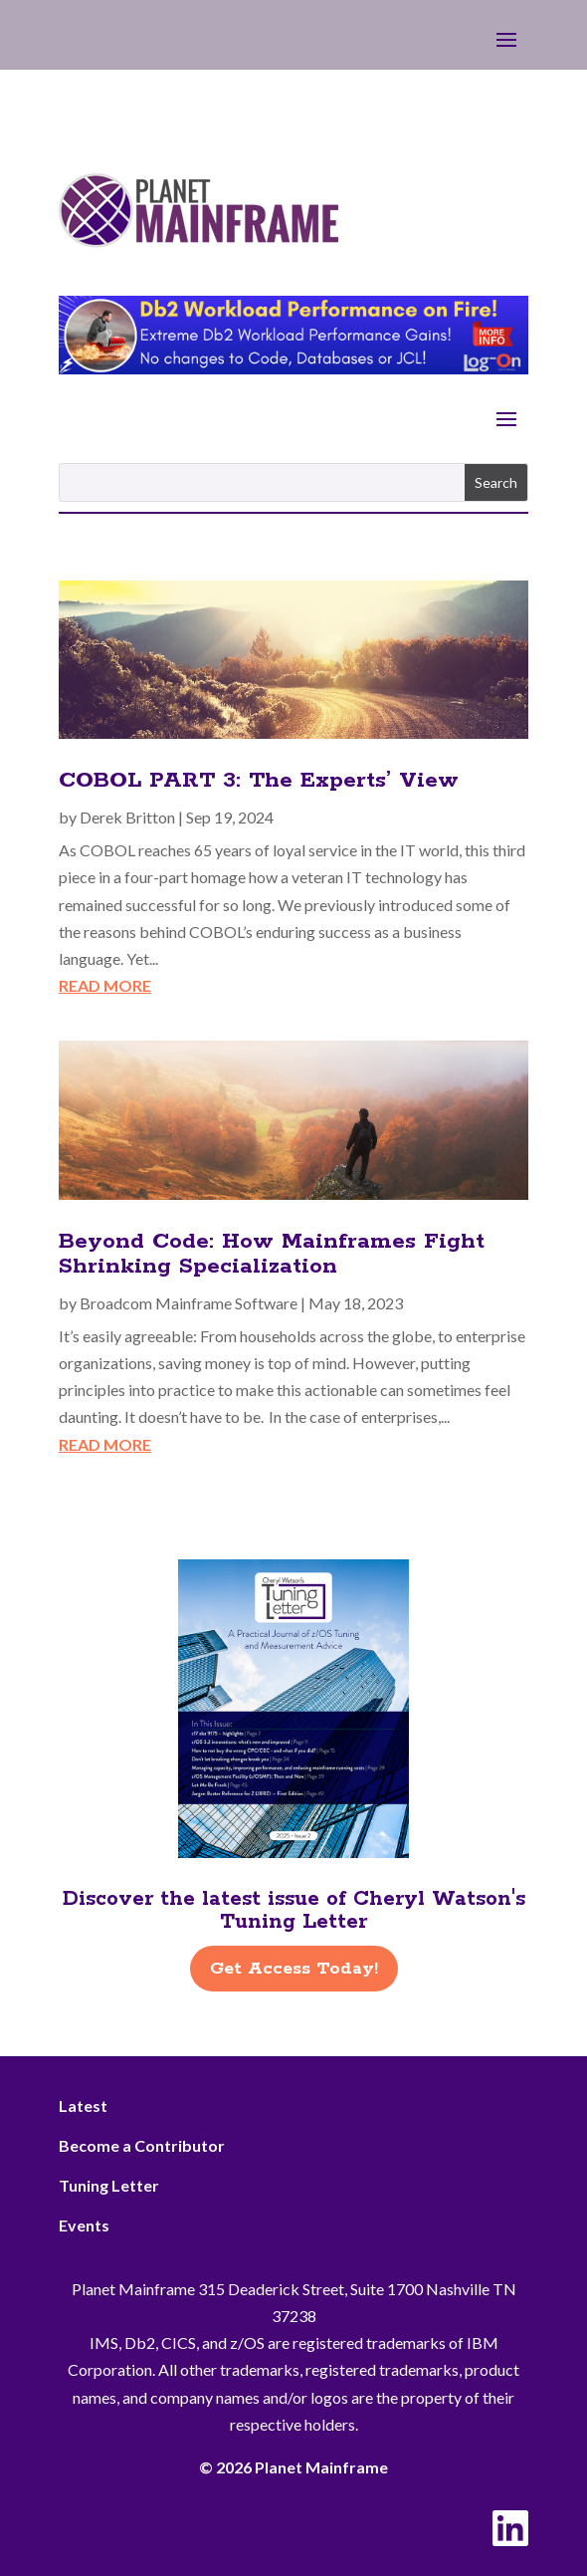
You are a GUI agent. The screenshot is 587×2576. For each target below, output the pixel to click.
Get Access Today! (294, 1969)
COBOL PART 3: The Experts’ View (259, 781)
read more (105, 985)
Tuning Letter (109, 2185)
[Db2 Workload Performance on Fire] (293, 367)
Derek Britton (127, 817)
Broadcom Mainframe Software (188, 1302)
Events (84, 2225)
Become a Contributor (142, 2145)
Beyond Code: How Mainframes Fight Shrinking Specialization (272, 1254)
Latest (83, 2105)
